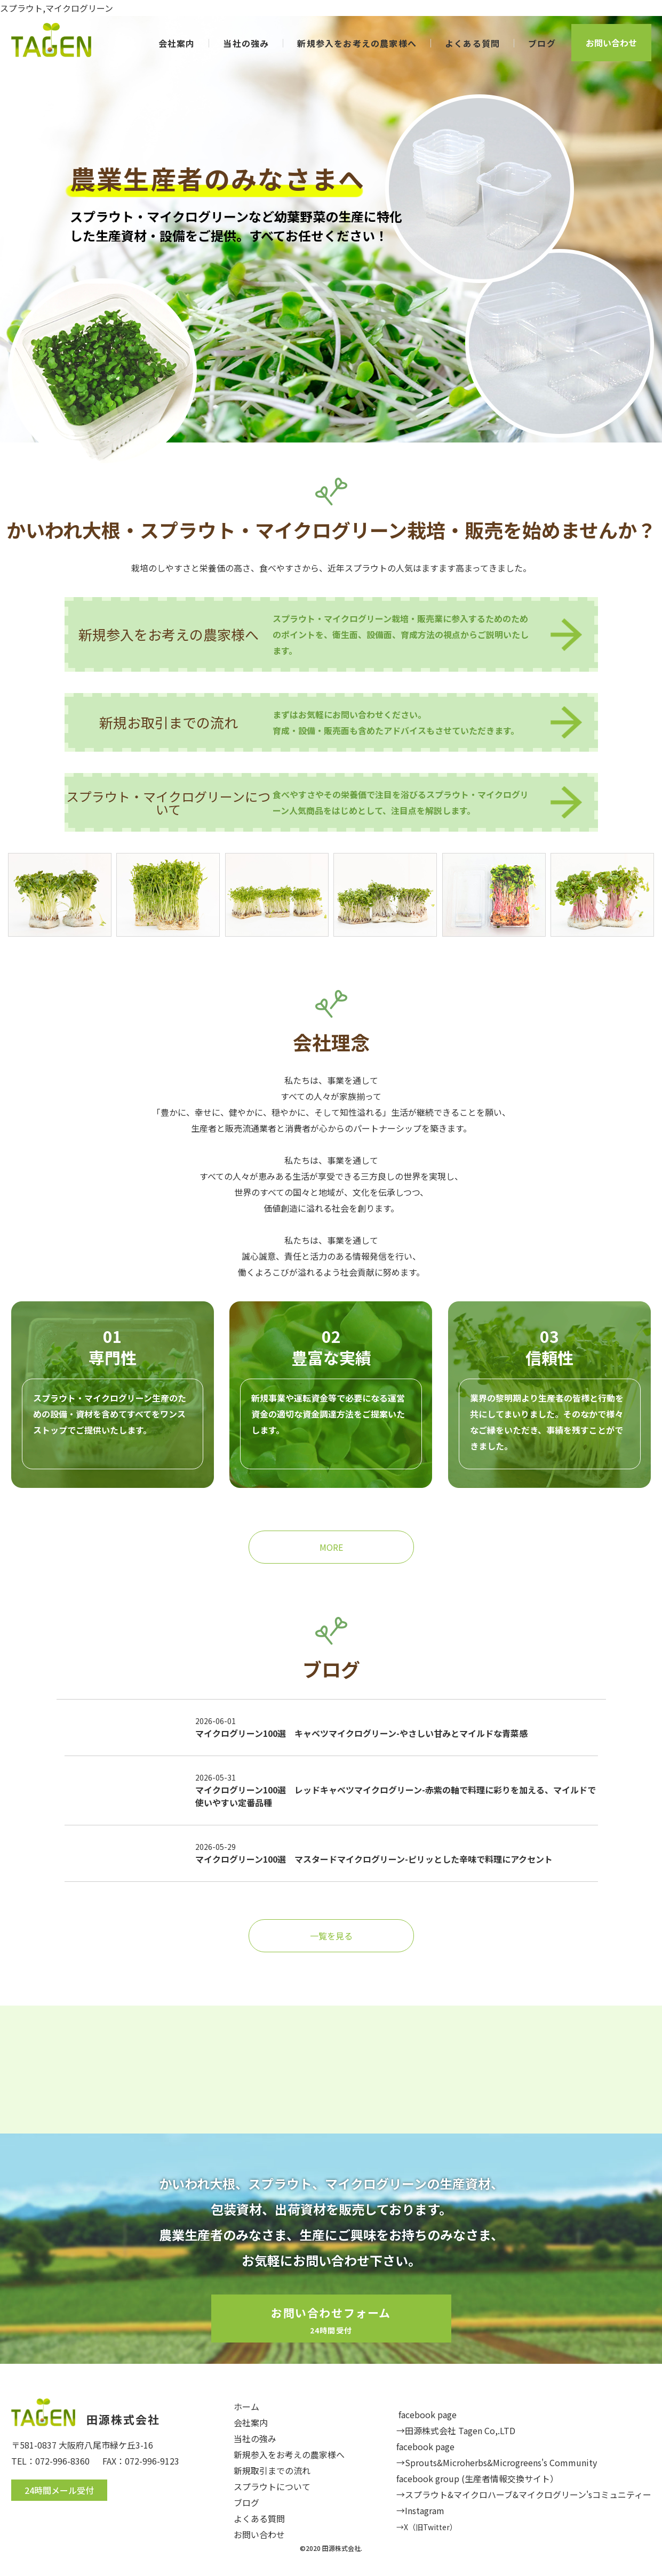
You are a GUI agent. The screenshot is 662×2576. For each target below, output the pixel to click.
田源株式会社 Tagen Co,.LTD (460, 2430)
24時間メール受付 (59, 2490)
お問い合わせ (611, 42)
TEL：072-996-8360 (50, 2460)
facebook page (427, 2414)
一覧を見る (331, 1935)
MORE (331, 1547)
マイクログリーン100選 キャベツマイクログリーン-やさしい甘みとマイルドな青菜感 (361, 1733)
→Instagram (420, 2510)
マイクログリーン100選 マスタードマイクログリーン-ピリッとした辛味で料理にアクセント (374, 1859)
